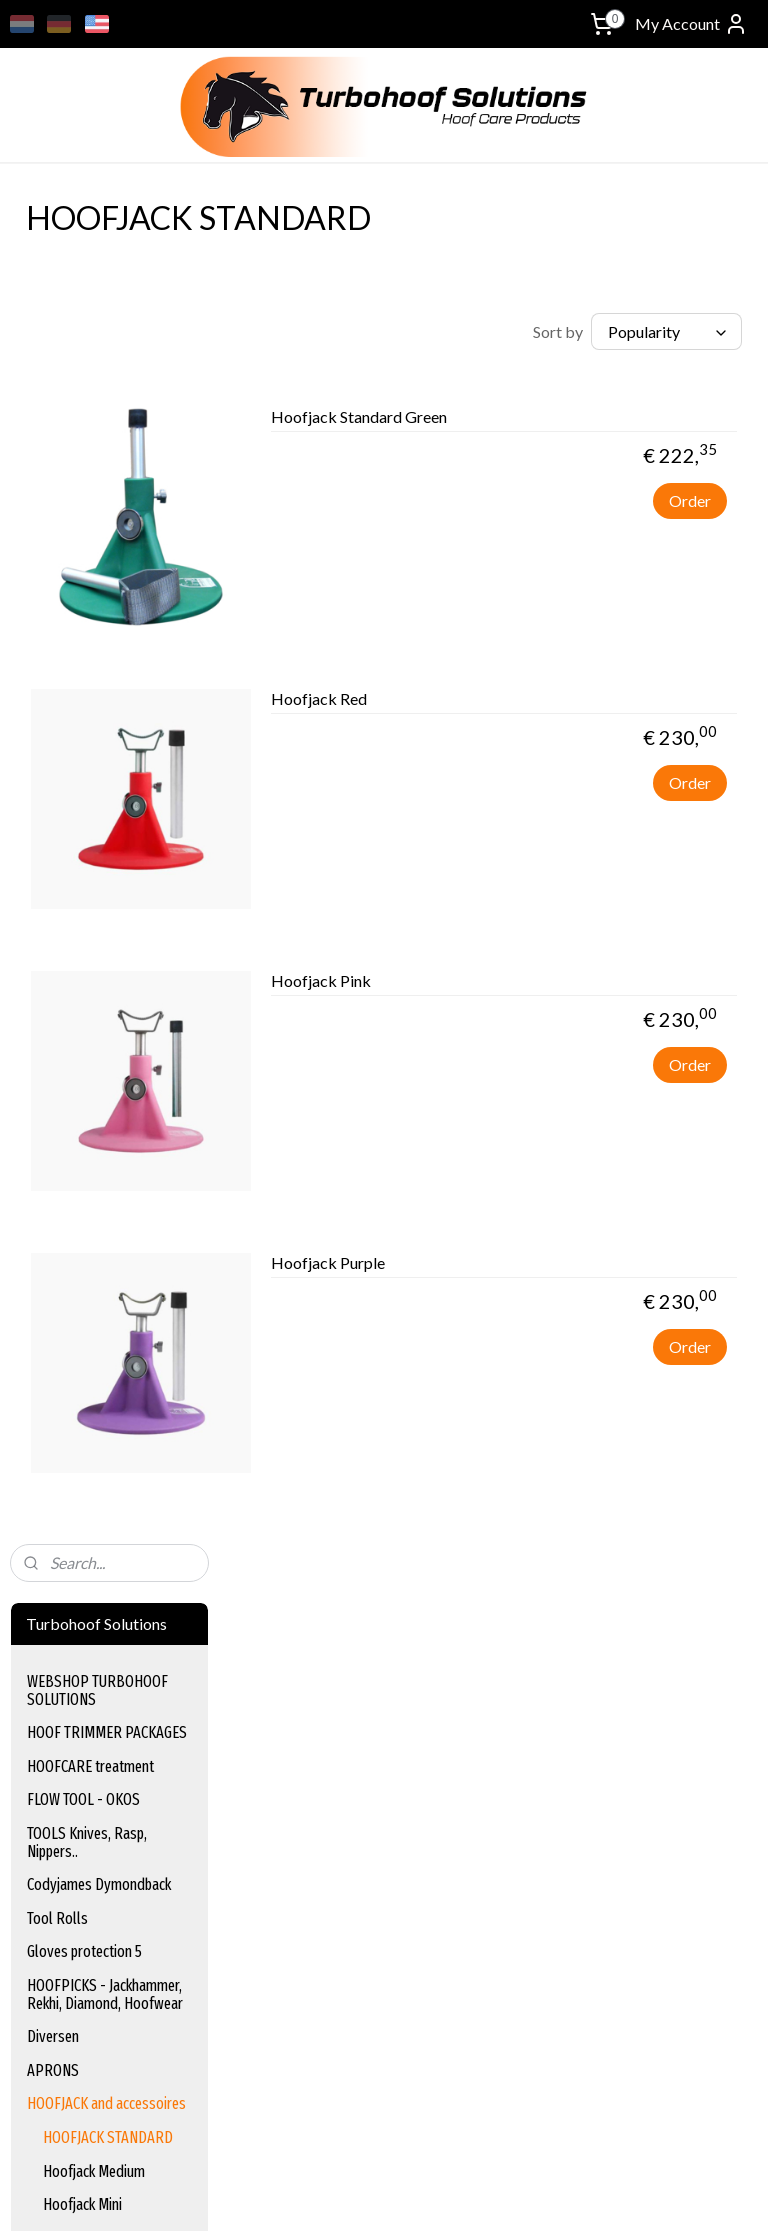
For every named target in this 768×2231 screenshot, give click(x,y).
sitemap (461, 2194)
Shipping (549, 1715)
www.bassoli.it (311, 1953)
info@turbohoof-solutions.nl (98, 1908)
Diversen (53, 672)
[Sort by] (618, 331)
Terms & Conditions (584, 1625)
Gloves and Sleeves (327, 1715)
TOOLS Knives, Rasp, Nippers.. (87, 478)
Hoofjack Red (538, 706)
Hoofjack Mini (82, 840)
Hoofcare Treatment (330, 1625)
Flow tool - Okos (317, 1648)
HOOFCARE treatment (90, 402)
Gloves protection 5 (84, 588)
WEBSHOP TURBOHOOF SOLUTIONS (97, 326)
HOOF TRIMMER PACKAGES (107, 368)
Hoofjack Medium (94, 807)
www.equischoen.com (342, 1908)
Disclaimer (554, 1648)
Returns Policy (567, 1737)
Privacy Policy (564, 1670)
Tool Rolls (57, 554)
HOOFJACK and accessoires (106, 740)
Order (690, 508)
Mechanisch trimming (89, 908)
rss (497, 2194)
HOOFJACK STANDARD (108, 773)
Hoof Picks (299, 1737)
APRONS (53, 706)
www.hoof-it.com (320, 1976)
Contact (548, 1760)
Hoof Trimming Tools (331, 1670)
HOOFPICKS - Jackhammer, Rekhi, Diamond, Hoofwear (105, 630)
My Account (691, 24)
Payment (551, 1693)
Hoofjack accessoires (105, 874)
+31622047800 (58, 1931)
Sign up (50, 2098)
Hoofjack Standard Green (578, 424)
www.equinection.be (338, 1931)
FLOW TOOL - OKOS (83, 436)
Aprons (289, 1760)
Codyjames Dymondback (99, 520)
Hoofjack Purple (547, 1270)
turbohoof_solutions (74, 1968)
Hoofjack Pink (540, 988)
